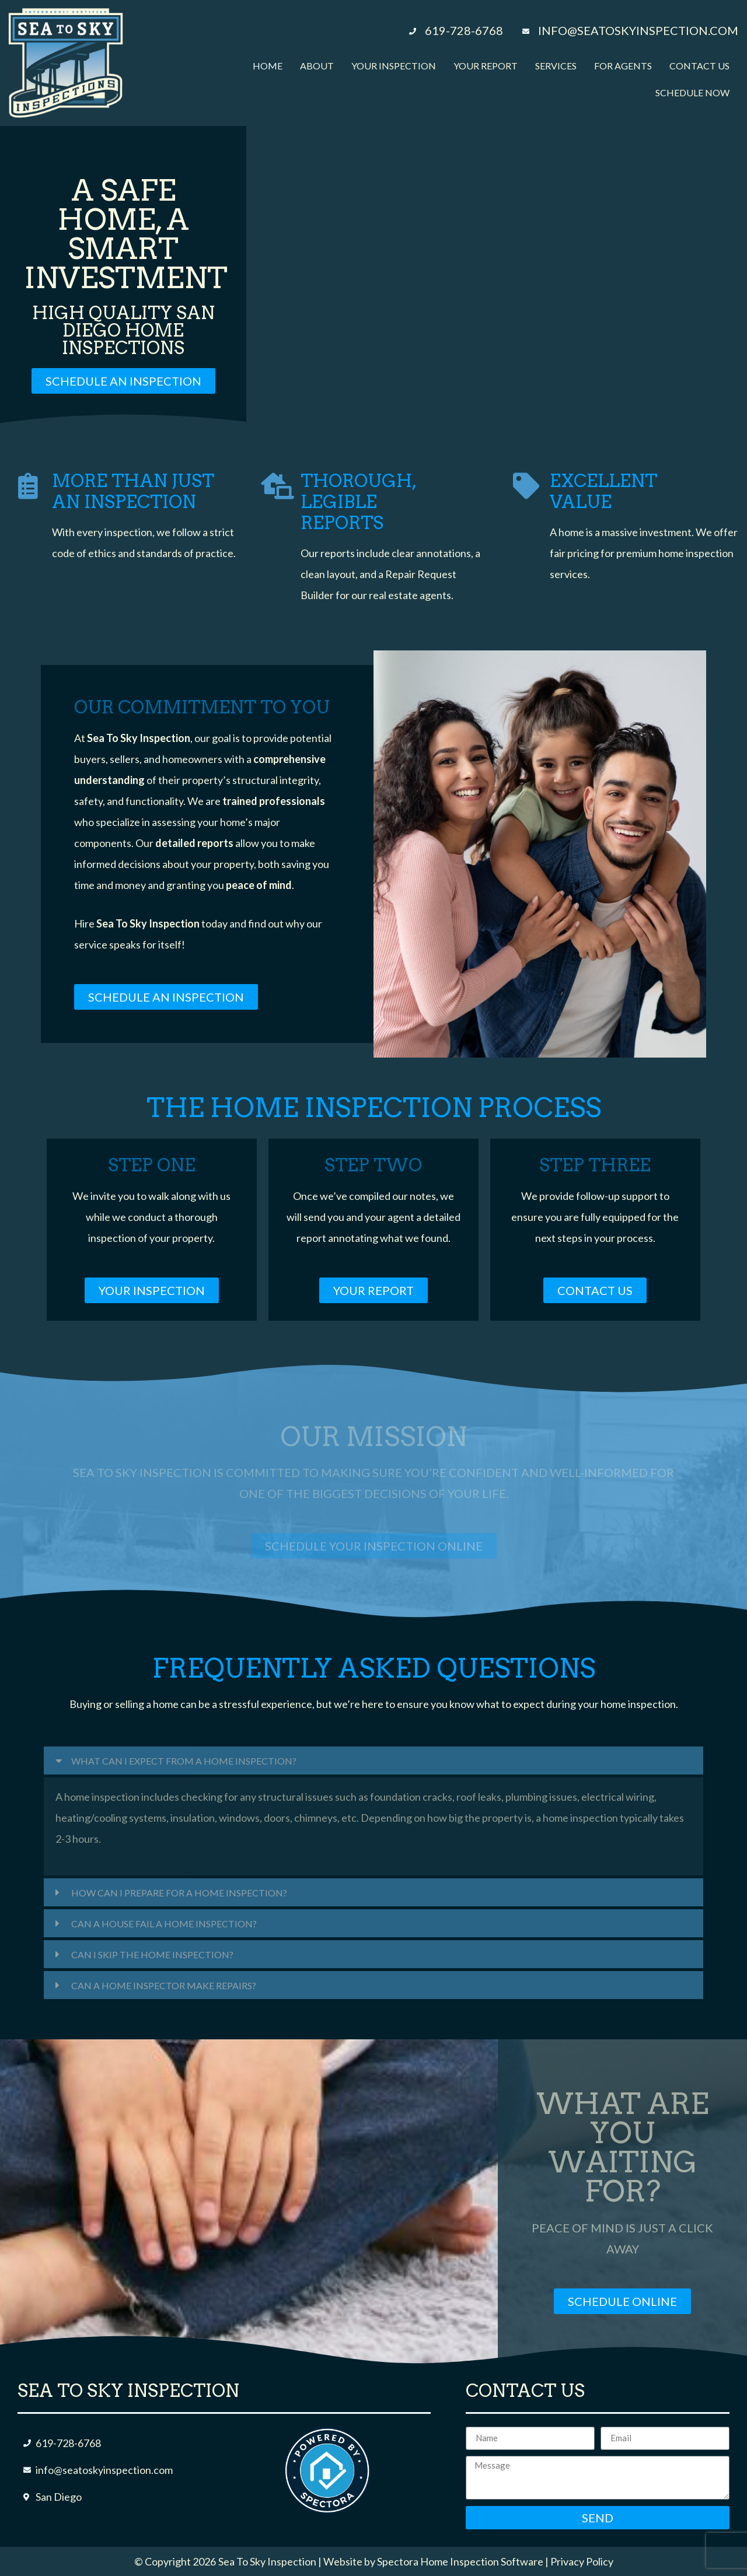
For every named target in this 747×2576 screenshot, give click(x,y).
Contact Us (699, 65)
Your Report (485, 65)
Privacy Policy (581, 2561)
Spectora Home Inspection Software (460, 2561)
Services (556, 65)
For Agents (623, 65)
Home (267, 65)
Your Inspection (393, 65)
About (317, 65)
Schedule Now (692, 92)
